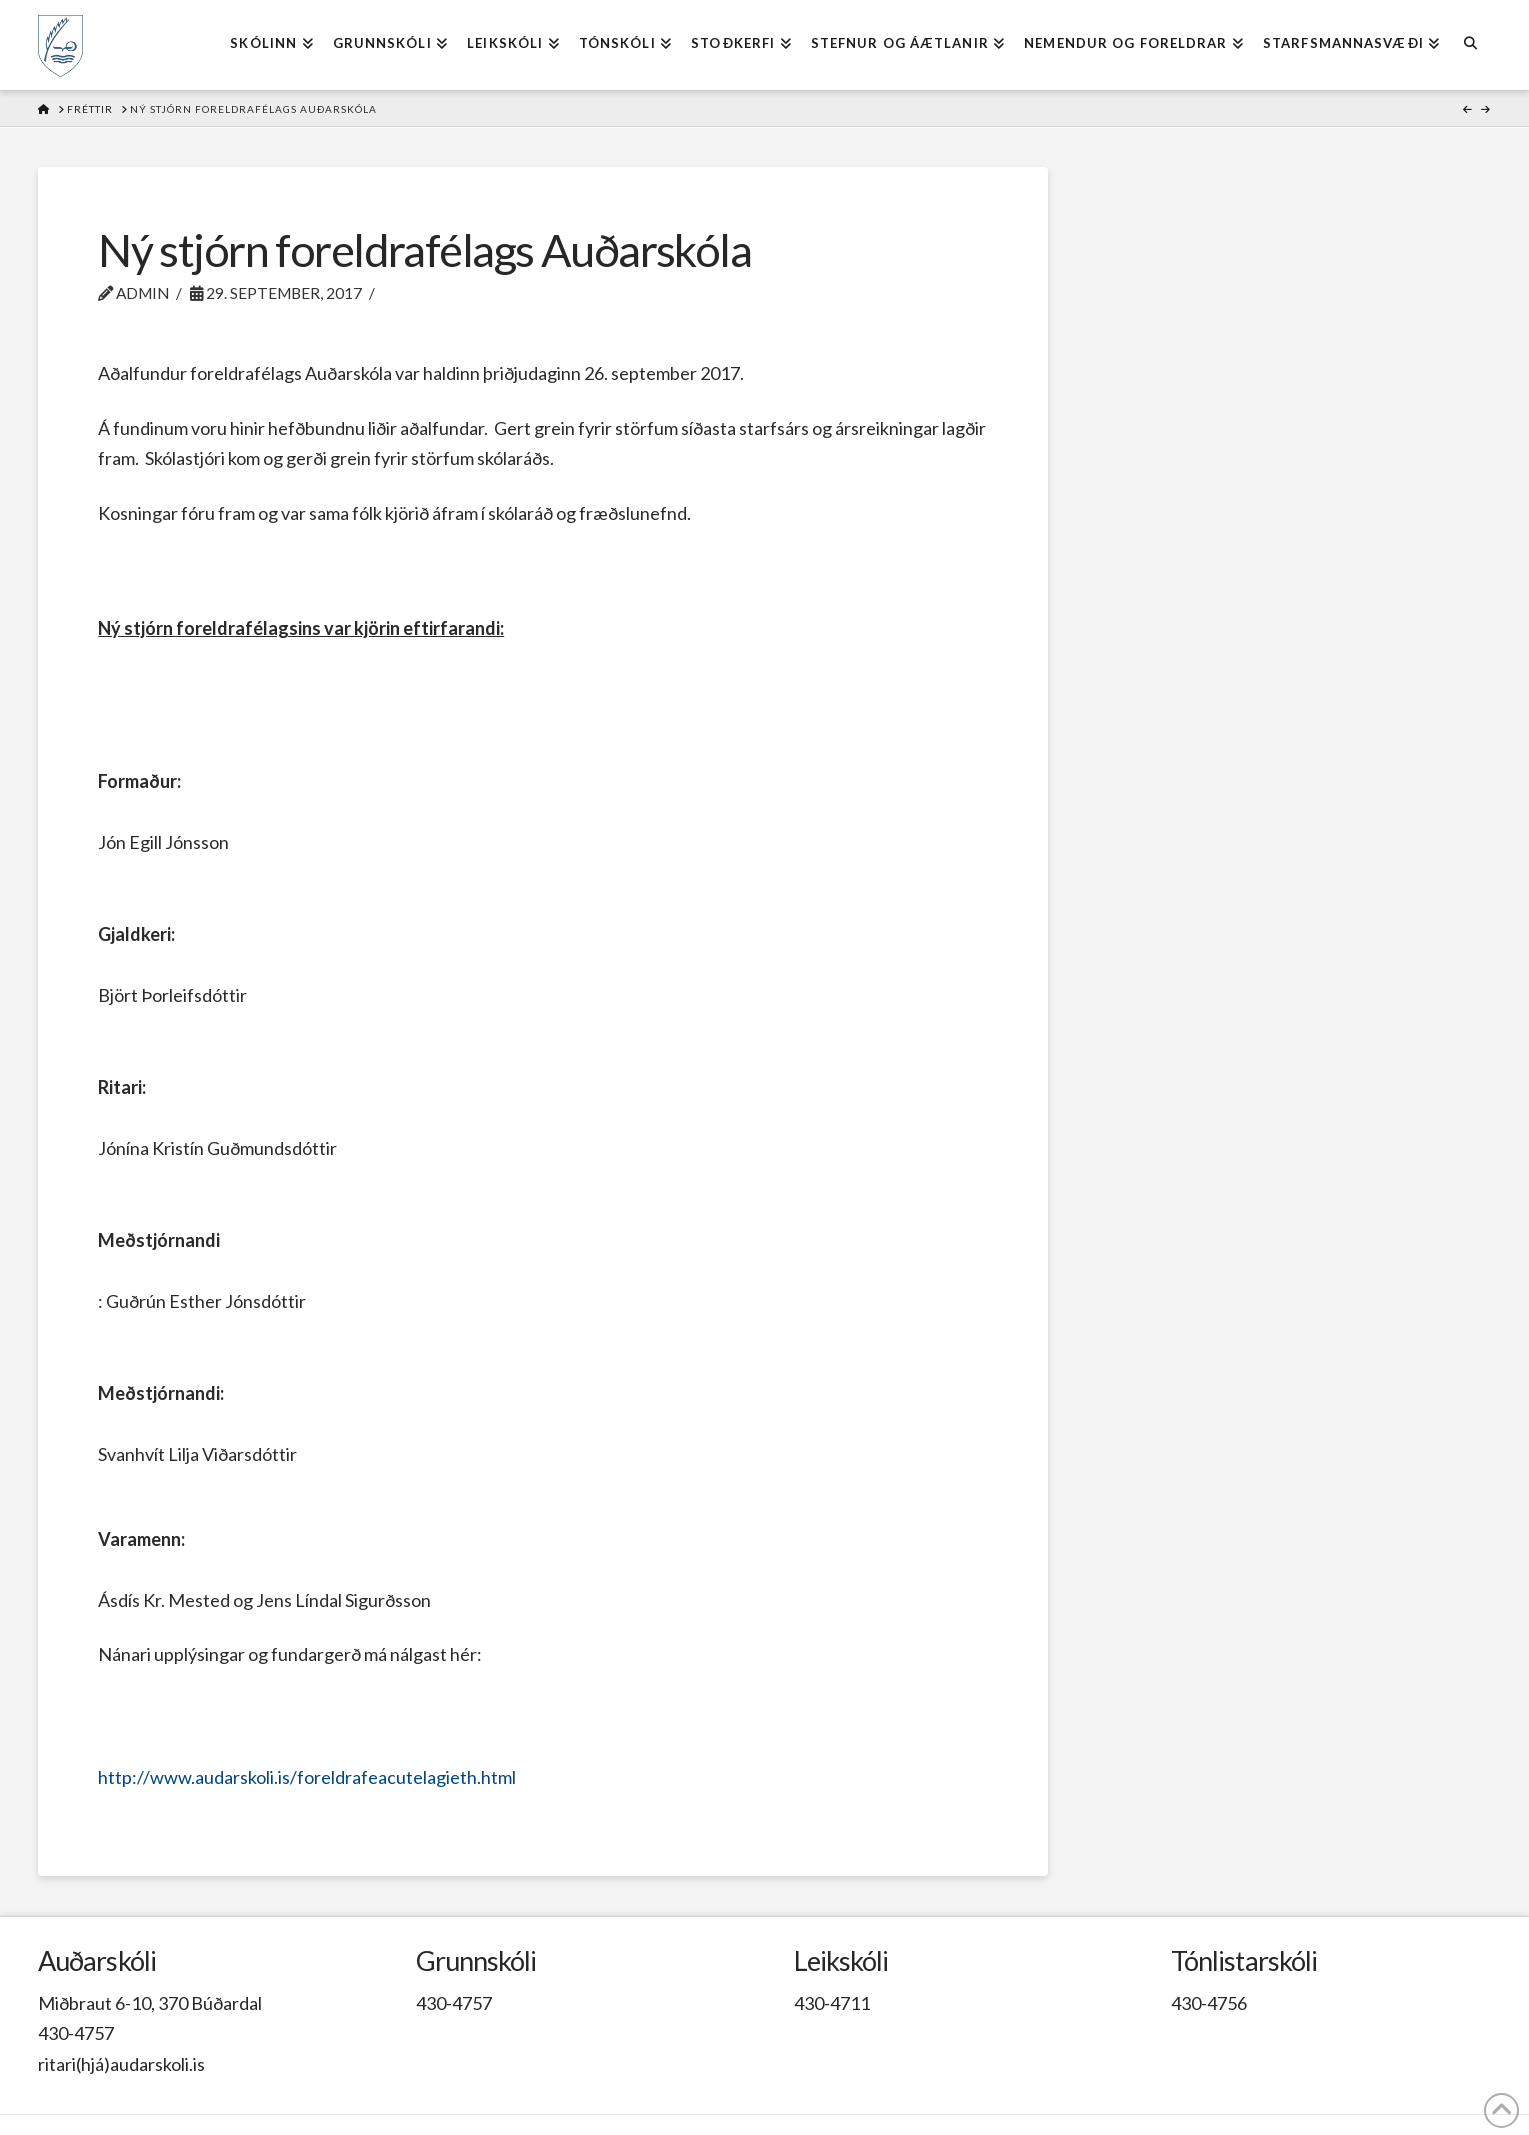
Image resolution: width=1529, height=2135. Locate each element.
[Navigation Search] (1469, 45)
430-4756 (1209, 2003)
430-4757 (76, 2033)
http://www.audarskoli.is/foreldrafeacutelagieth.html (307, 1777)
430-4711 (832, 2003)
